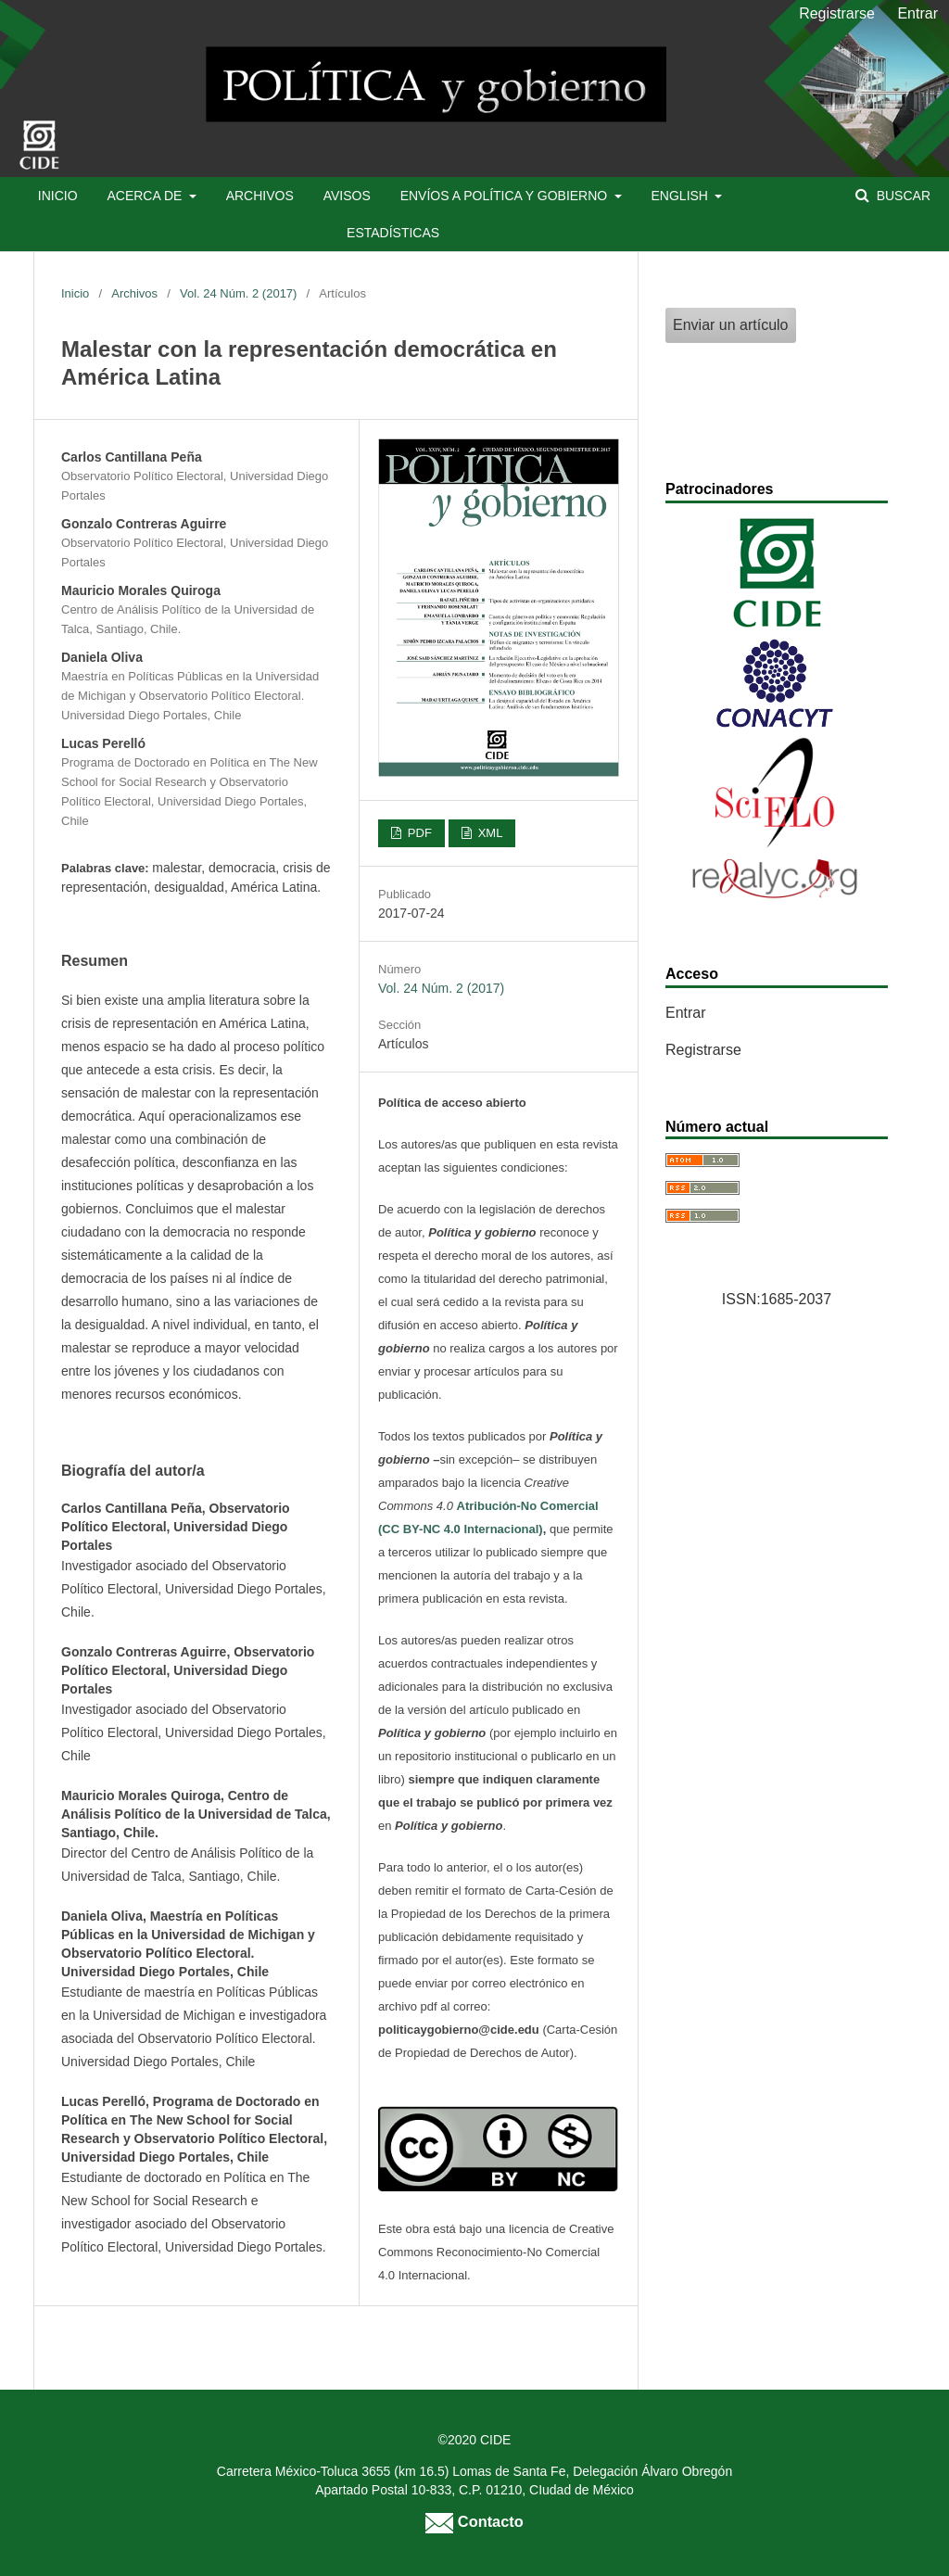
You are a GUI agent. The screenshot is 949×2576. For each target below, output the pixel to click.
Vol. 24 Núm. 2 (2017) (238, 293)
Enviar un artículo (731, 325)
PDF (418, 833)
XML (488, 833)
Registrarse (837, 13)
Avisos (347, 195)
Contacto (474, 2521)
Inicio (58, 195)
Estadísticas (393, 232)
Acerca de (146, 195)
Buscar (901, 195)
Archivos (260, 195)
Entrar (917, 13)
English (682, 195)
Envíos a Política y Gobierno (505, 195)
